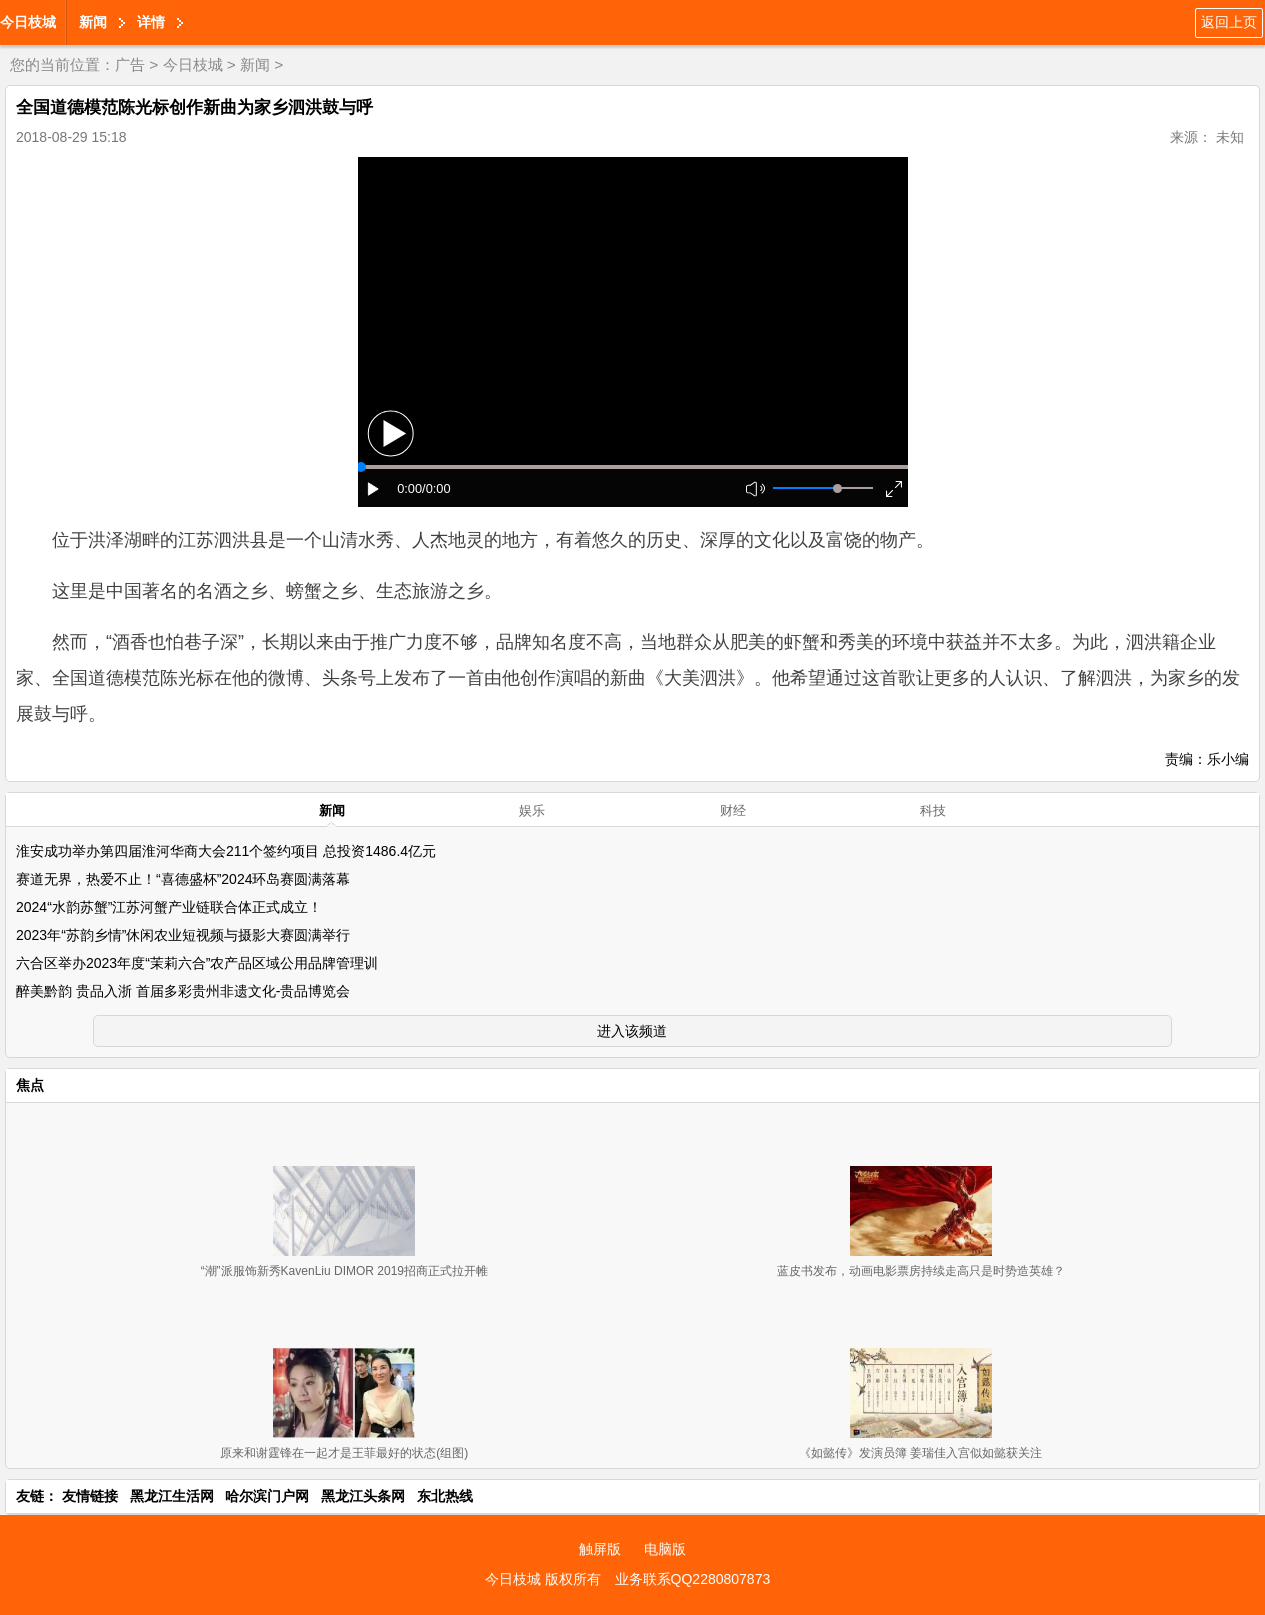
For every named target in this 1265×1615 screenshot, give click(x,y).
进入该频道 (632, 1031)
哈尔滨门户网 (267, 1496)
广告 (130, 64)
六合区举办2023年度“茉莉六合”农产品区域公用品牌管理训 (197, 963)
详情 (151, 22)
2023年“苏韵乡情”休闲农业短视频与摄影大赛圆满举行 (183, 935)
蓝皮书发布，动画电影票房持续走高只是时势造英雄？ (921, 1271)
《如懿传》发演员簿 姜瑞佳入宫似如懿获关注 (920, 1453)
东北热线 (445, 1496)
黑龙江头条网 (363, 1496)
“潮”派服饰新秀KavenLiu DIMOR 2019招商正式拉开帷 (344, 1271)
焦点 (30, 1085)
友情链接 (90, 1496)
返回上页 (1229, 22)
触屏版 (600, 1549)
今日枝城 (28, 22)
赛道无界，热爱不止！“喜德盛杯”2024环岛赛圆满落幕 (183, 879)
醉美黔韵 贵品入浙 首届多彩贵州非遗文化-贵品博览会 (183, 991)
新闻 (93, 22)
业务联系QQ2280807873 (693, 1579)
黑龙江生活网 (172, 1496)
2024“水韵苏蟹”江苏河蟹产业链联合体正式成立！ (169, 907)
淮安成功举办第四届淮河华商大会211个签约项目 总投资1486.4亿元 (226, 851)
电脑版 (665, 1549)
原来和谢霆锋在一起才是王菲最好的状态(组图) (344, 1453)
